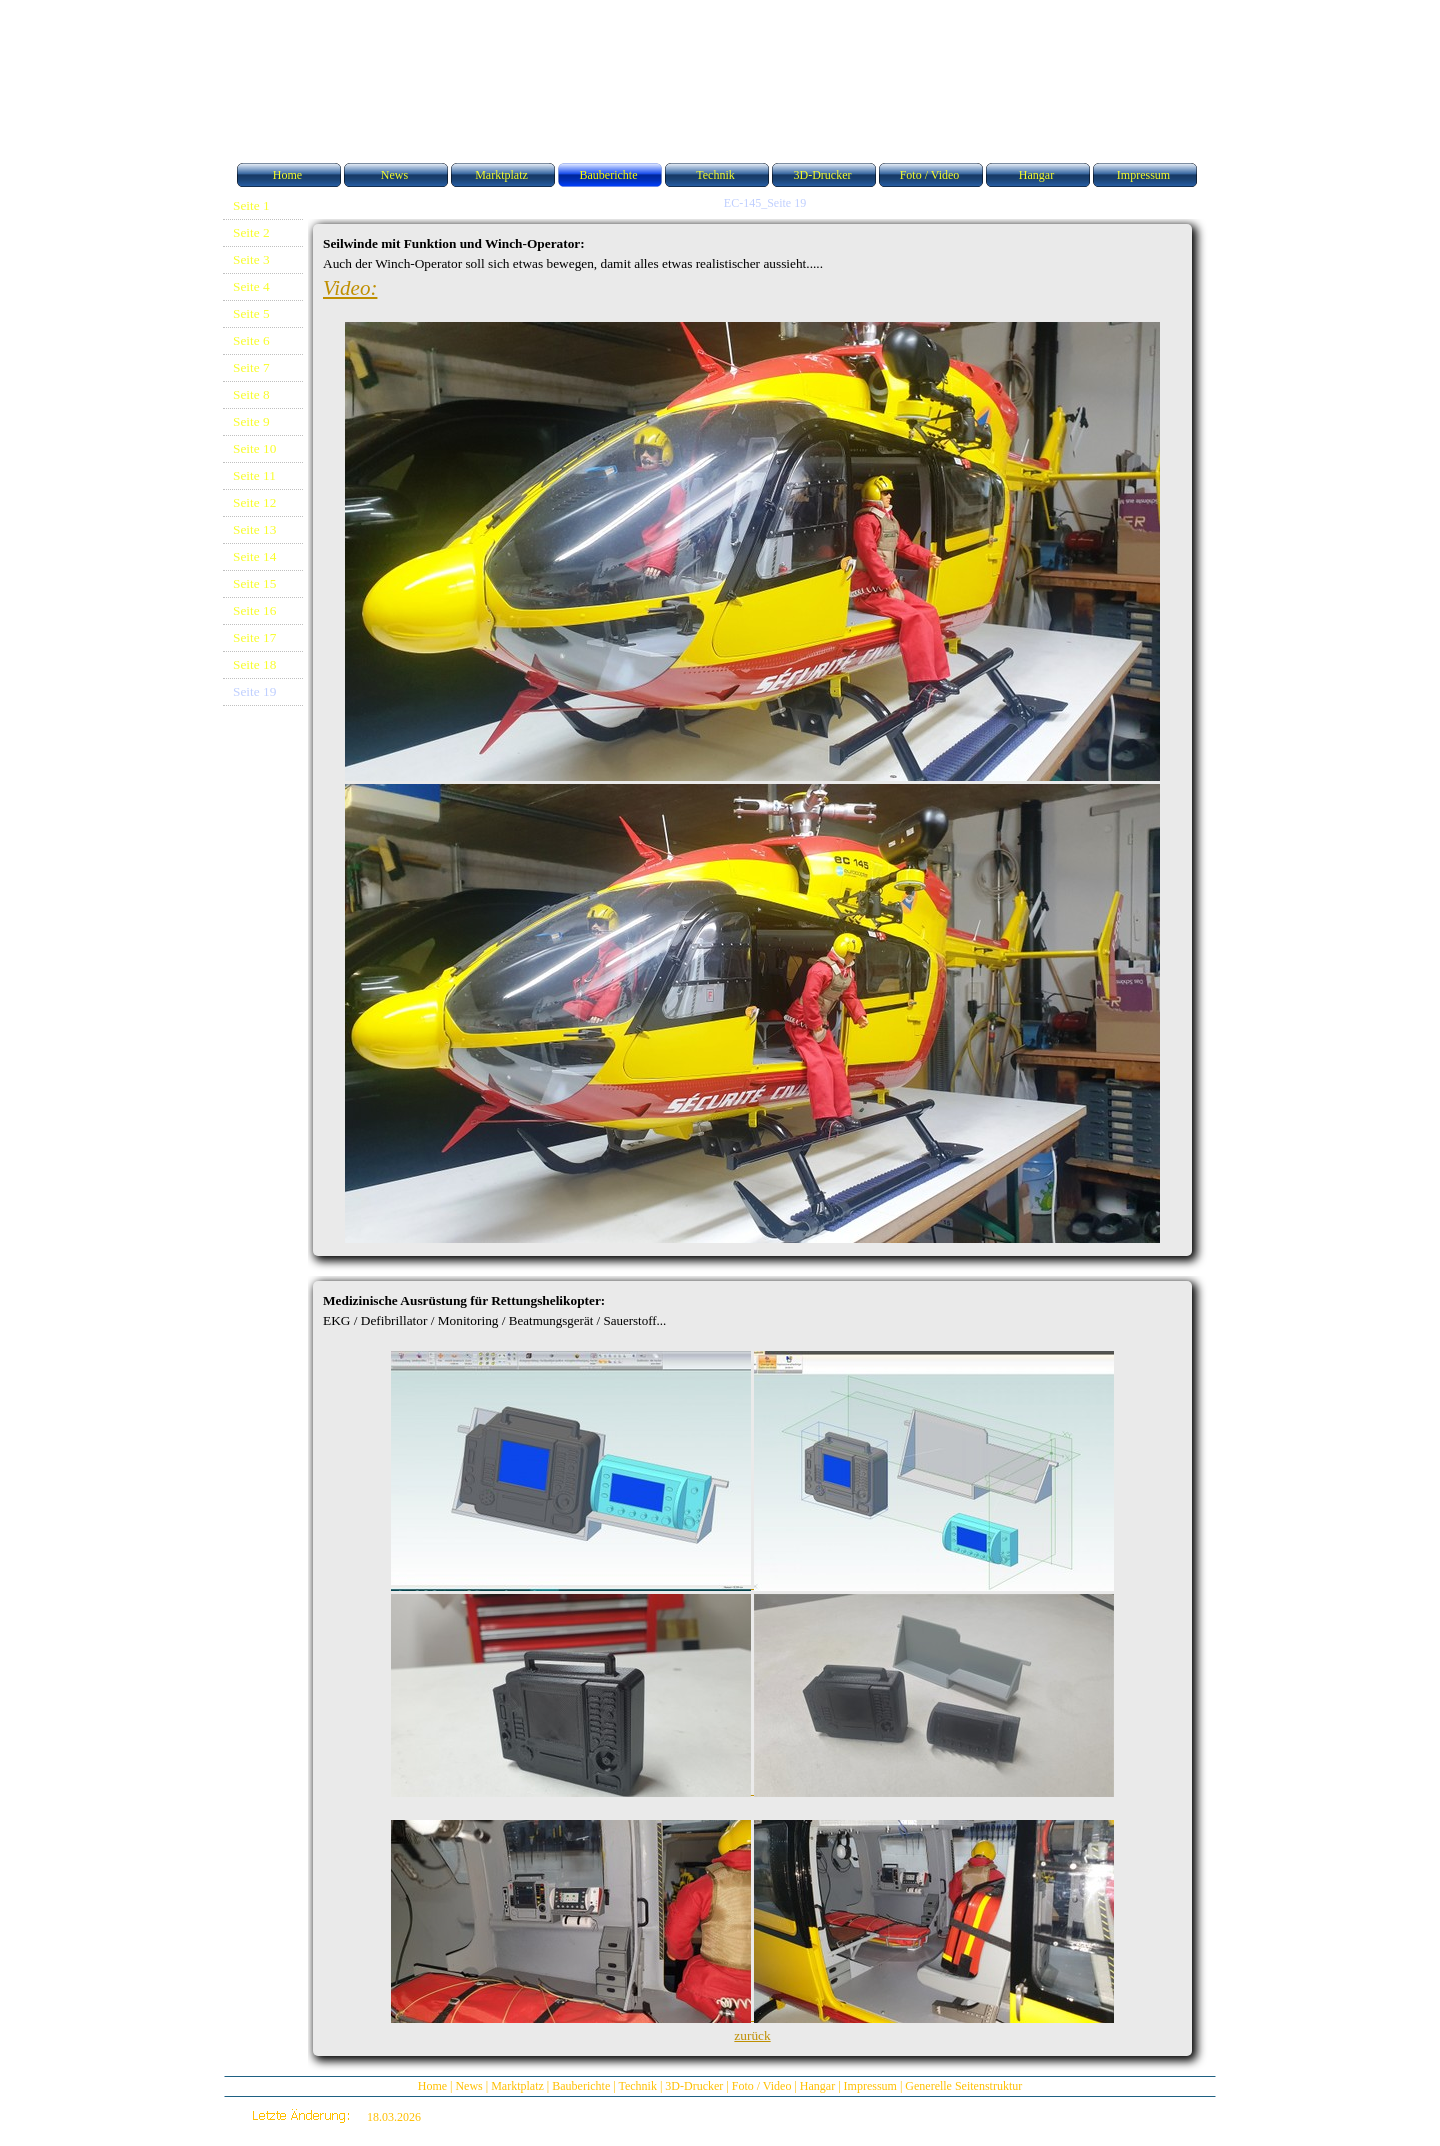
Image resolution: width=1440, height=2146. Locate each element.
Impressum (870, 2086)
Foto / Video (762, 2086)
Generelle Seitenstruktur (963, 2086)
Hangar (817, 2086)
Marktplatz (517, 2086)
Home (432, 2086)
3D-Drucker (694, 2086)
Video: (350, 288)
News (468, 2086)
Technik (637, 2086)
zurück (752, 2035)
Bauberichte (581, 2086)
